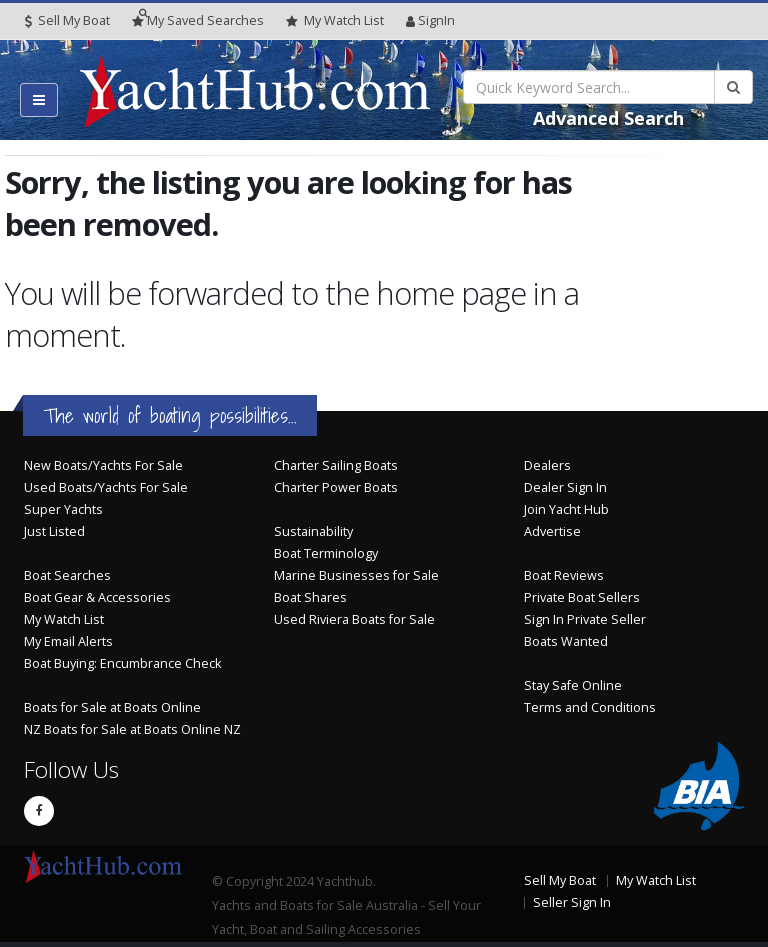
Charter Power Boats (336, 487)
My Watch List (64, 619)
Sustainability (313, 531)
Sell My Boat (67, 20)
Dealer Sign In (565, 487)
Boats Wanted (566, 641)
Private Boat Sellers (582, 597)
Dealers (547, 465)
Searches (198, 20)
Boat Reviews (564, 575)
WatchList (335, 21)
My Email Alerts (68, 641)
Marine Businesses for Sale (356, 575)
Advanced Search (608, 118)
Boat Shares (310, 597)
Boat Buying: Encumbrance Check (122, 663)
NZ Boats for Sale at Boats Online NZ (132, 729)
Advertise (552, 531)
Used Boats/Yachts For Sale (106, 487)
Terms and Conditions (590, 707)
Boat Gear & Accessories (97, 597)
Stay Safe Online (573, 685)
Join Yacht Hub (566, 509)
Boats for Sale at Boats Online (112, 707)
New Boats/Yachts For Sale (103, 465)
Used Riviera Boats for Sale (354, 619)
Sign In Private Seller (585, 619)
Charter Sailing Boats (336, 465)
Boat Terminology (326, 553)
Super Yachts (63, 509)
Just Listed (54, 531)
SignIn (430, 20)
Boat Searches (67, 575)
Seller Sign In (572, 902)
